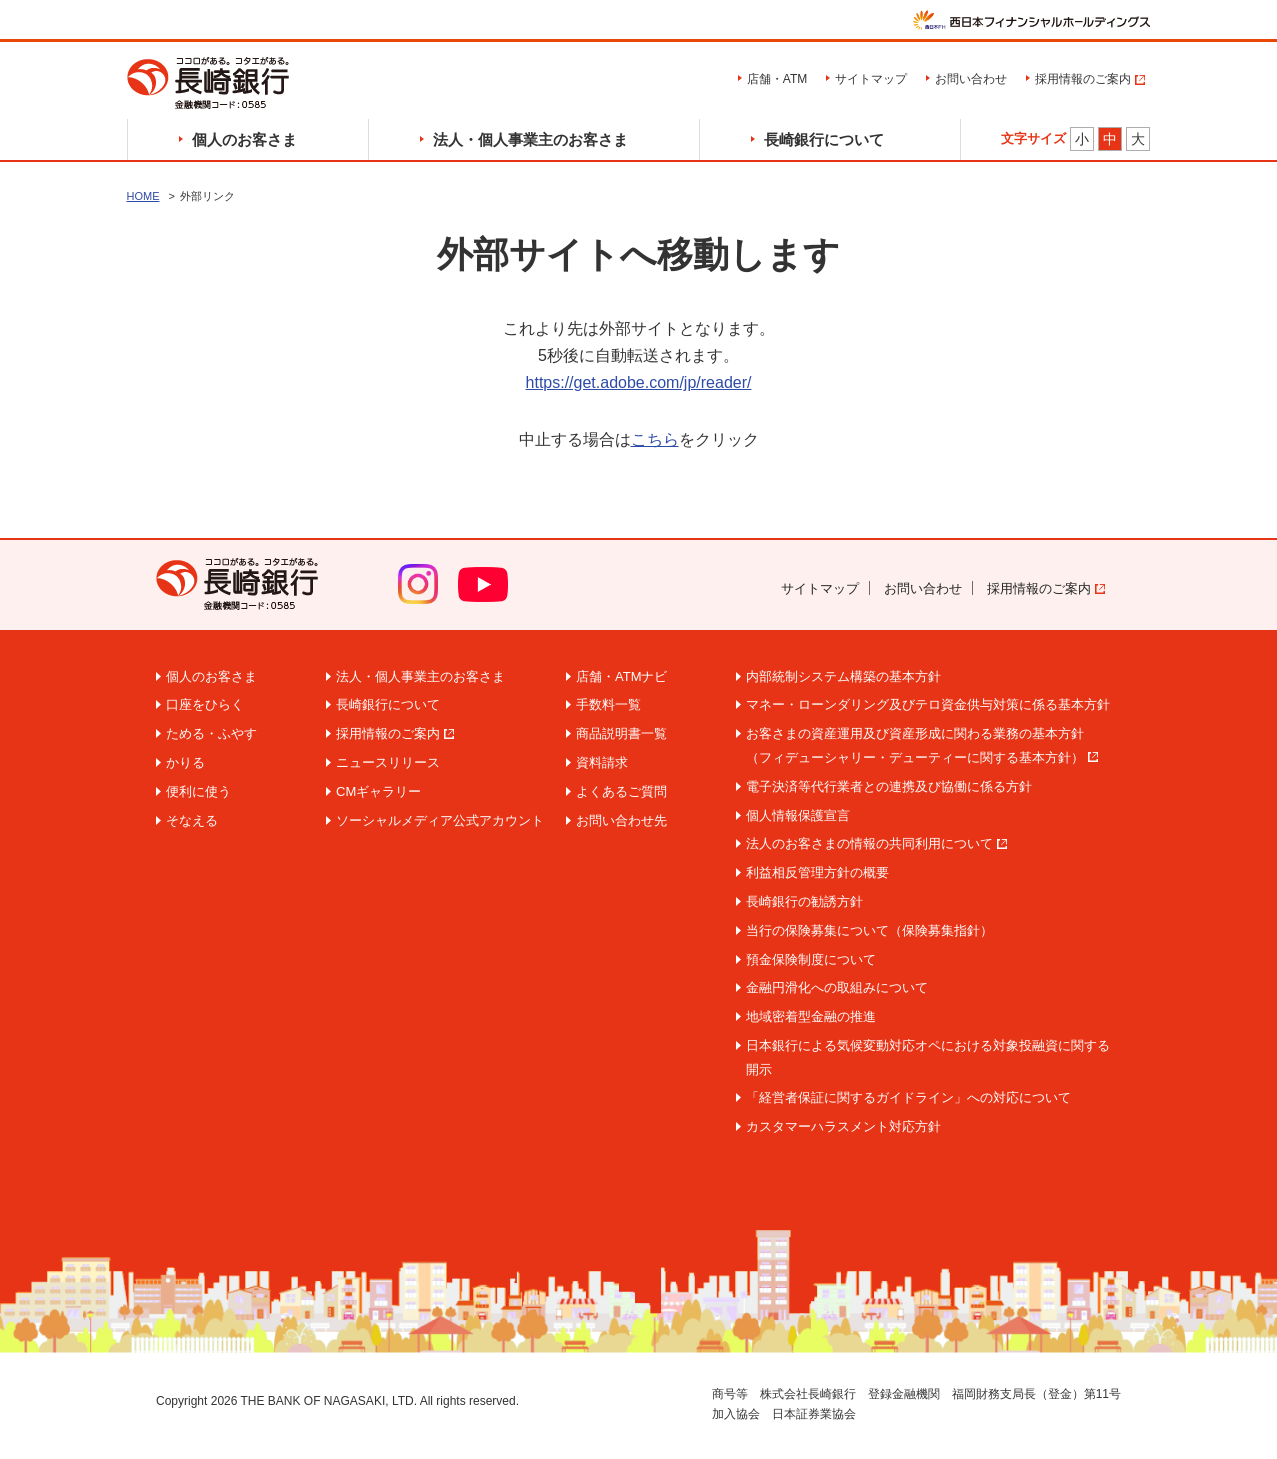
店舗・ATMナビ (621, 676)
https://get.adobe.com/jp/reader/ (639, 382)
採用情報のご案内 (1083, 79)
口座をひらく (205, 704)
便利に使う (198, 791)
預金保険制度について (811, 959)
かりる (185, 762)
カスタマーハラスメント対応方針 (843, 1126)
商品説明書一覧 (621, 733)
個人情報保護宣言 (798, 815)
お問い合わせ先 (621, 820)
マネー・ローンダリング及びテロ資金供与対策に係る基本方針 (928, 704)
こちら (655, 439)
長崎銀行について (824, 139)
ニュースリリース (388, 762)
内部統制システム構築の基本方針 (843, 676)
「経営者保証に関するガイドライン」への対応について (908, 1097)
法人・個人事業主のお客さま (530, 139)
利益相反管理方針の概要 (817, 872)
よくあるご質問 (621, 791)
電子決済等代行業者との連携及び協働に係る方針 (889, 786)
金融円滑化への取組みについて (837, 987)
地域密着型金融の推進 (811, 1016)
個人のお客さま (244, 139)
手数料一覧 (608, 704)
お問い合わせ (971, 79)
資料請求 (602, 762)
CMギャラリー (378, 791)
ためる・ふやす (211, 733)
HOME (143, 196)
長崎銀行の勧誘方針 (804, 901)
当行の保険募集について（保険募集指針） (869, 930)
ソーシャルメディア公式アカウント (440, 820)
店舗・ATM (777, 79)
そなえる (192, 820)
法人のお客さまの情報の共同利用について (869, 843)
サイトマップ (871, 79)
